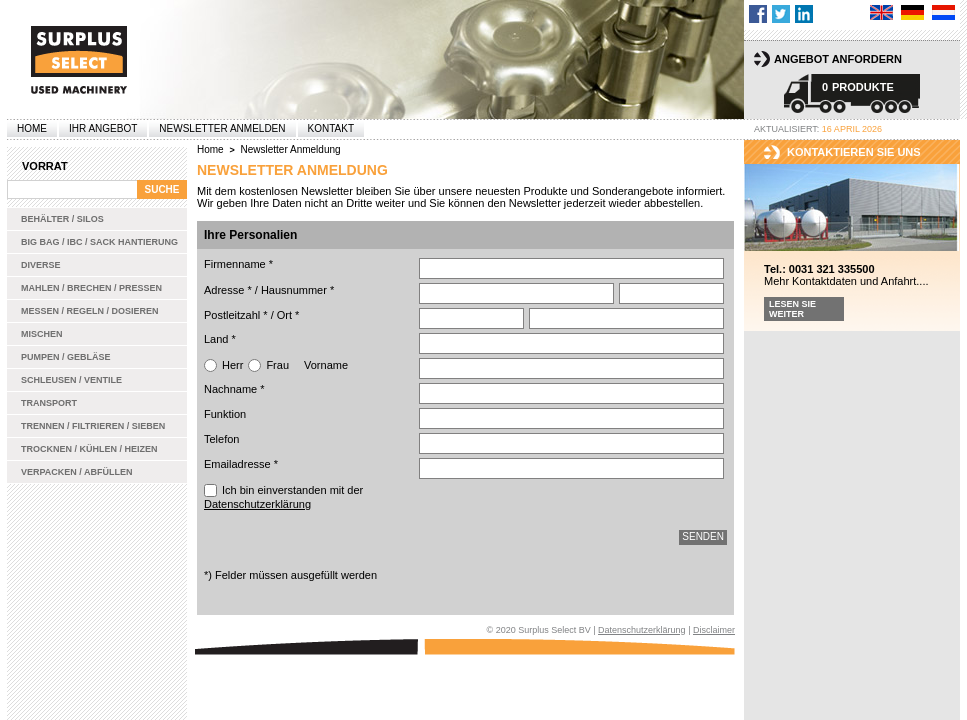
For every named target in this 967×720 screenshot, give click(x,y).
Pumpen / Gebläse (66, 357)
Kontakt (331, 128)
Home (32, 128)
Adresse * (228, 290)
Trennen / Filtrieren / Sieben (93, 426)
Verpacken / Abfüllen (77, 472)
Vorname (326, 365)
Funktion (225, 414)
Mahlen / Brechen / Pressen (91, 288)
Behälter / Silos (62, 219)
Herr (232, 365)
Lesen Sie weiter (792, 309)
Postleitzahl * (236, 315)
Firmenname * (238, 264)
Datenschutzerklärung (257, 504)
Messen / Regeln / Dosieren (90, 311)
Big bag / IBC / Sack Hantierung (99, 242)
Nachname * (234, 389)
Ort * (288, 315)
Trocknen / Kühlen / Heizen (89, 449)
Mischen (42, 334)
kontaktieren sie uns (854, 152)
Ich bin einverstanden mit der (283, 497)
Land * (220, 339)
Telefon (221, 439)
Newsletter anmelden (222, 128)
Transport (49, 403)
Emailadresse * (241, 464)
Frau (277, 365)
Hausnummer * (297, 290)
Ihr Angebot (103, 128)
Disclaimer (714, 630)
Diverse (41, 265)
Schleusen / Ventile (71, 380)
